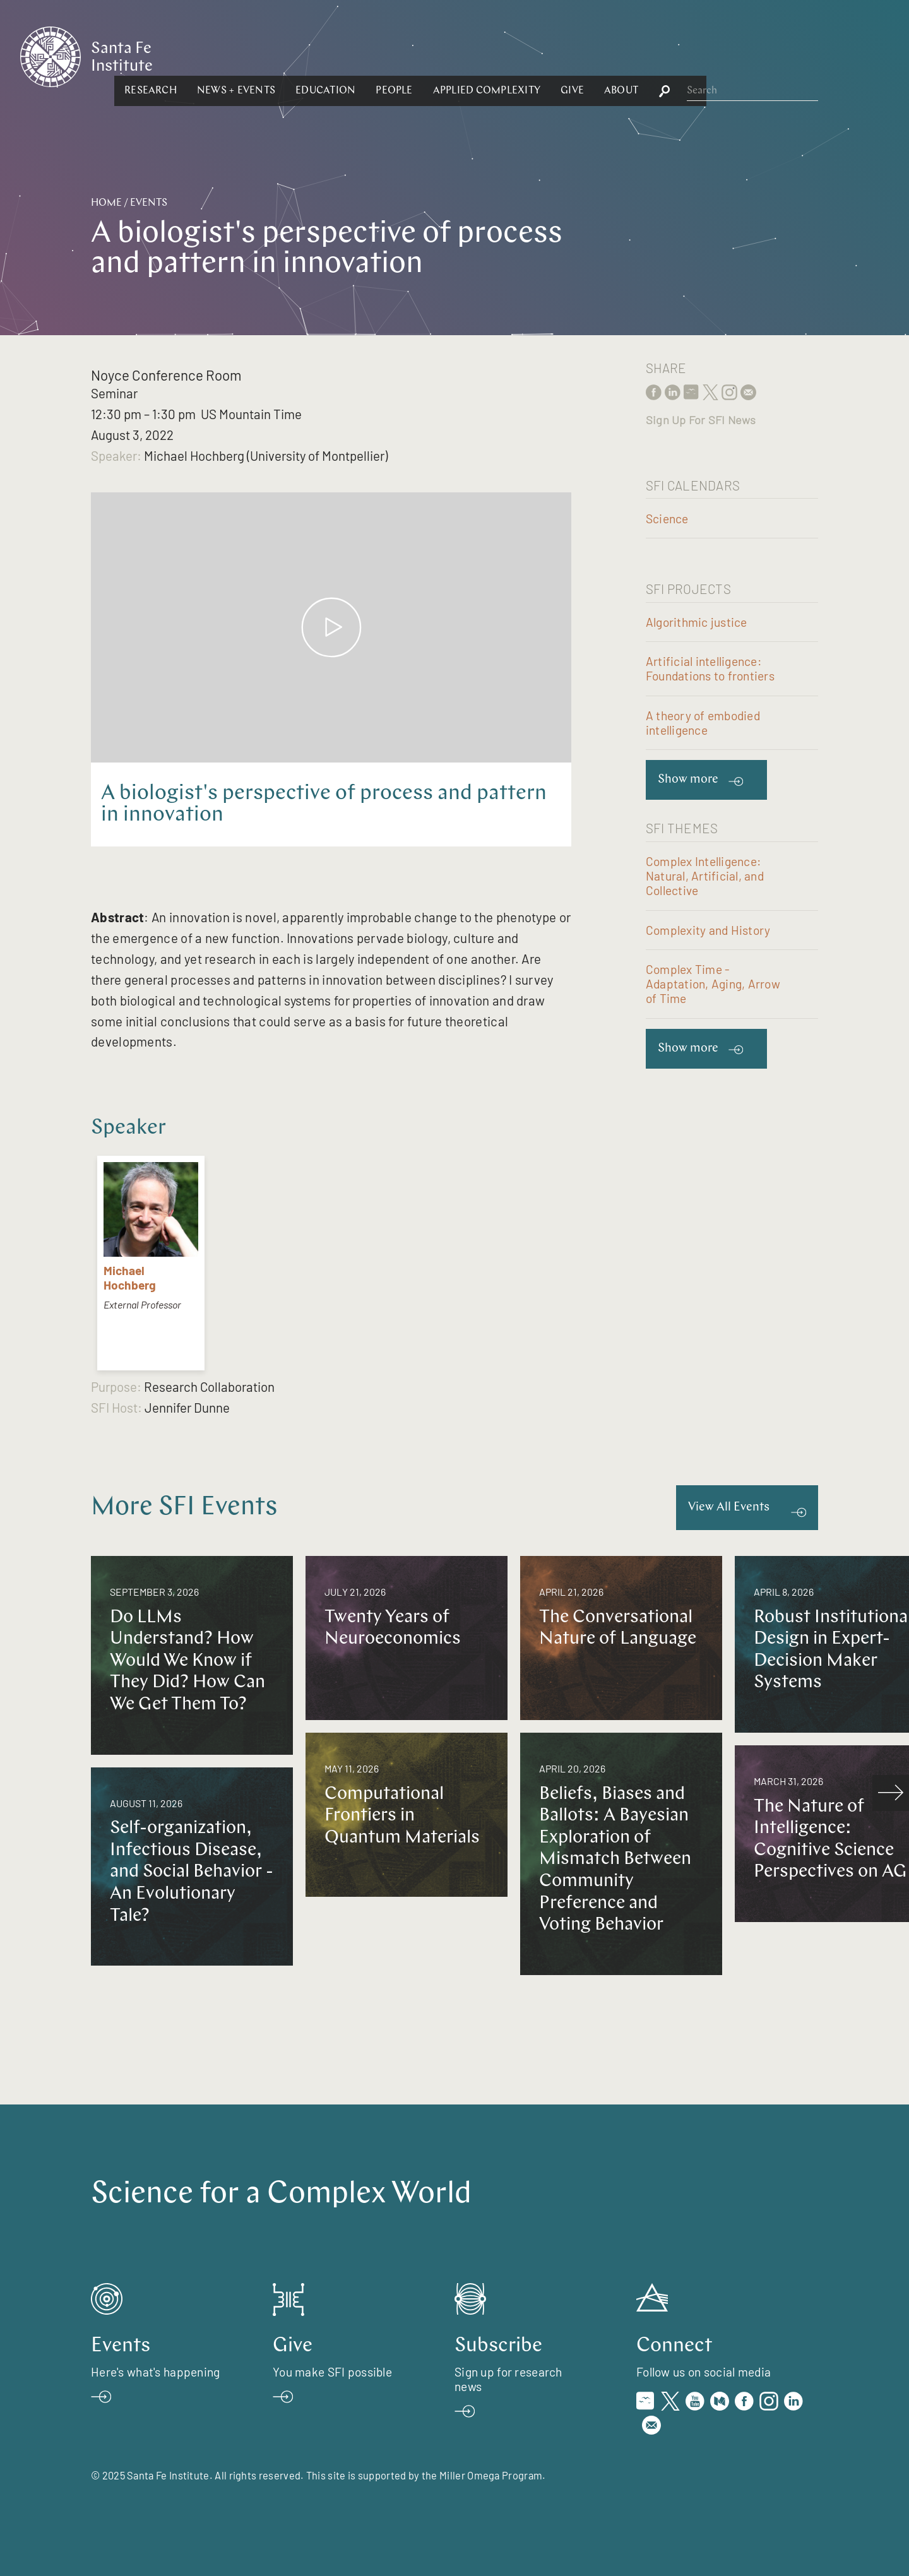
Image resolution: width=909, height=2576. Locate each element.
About (759, 55)
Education (463, 55)
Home (106, 203)
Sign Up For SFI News (701, 420)
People (531, 55)
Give (710, 55)
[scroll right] (890, 1793)
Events (148, 203)
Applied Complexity (623, 55)
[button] (288, 55)
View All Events (728, 1508)
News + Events (374, 55)
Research (288, 55)
